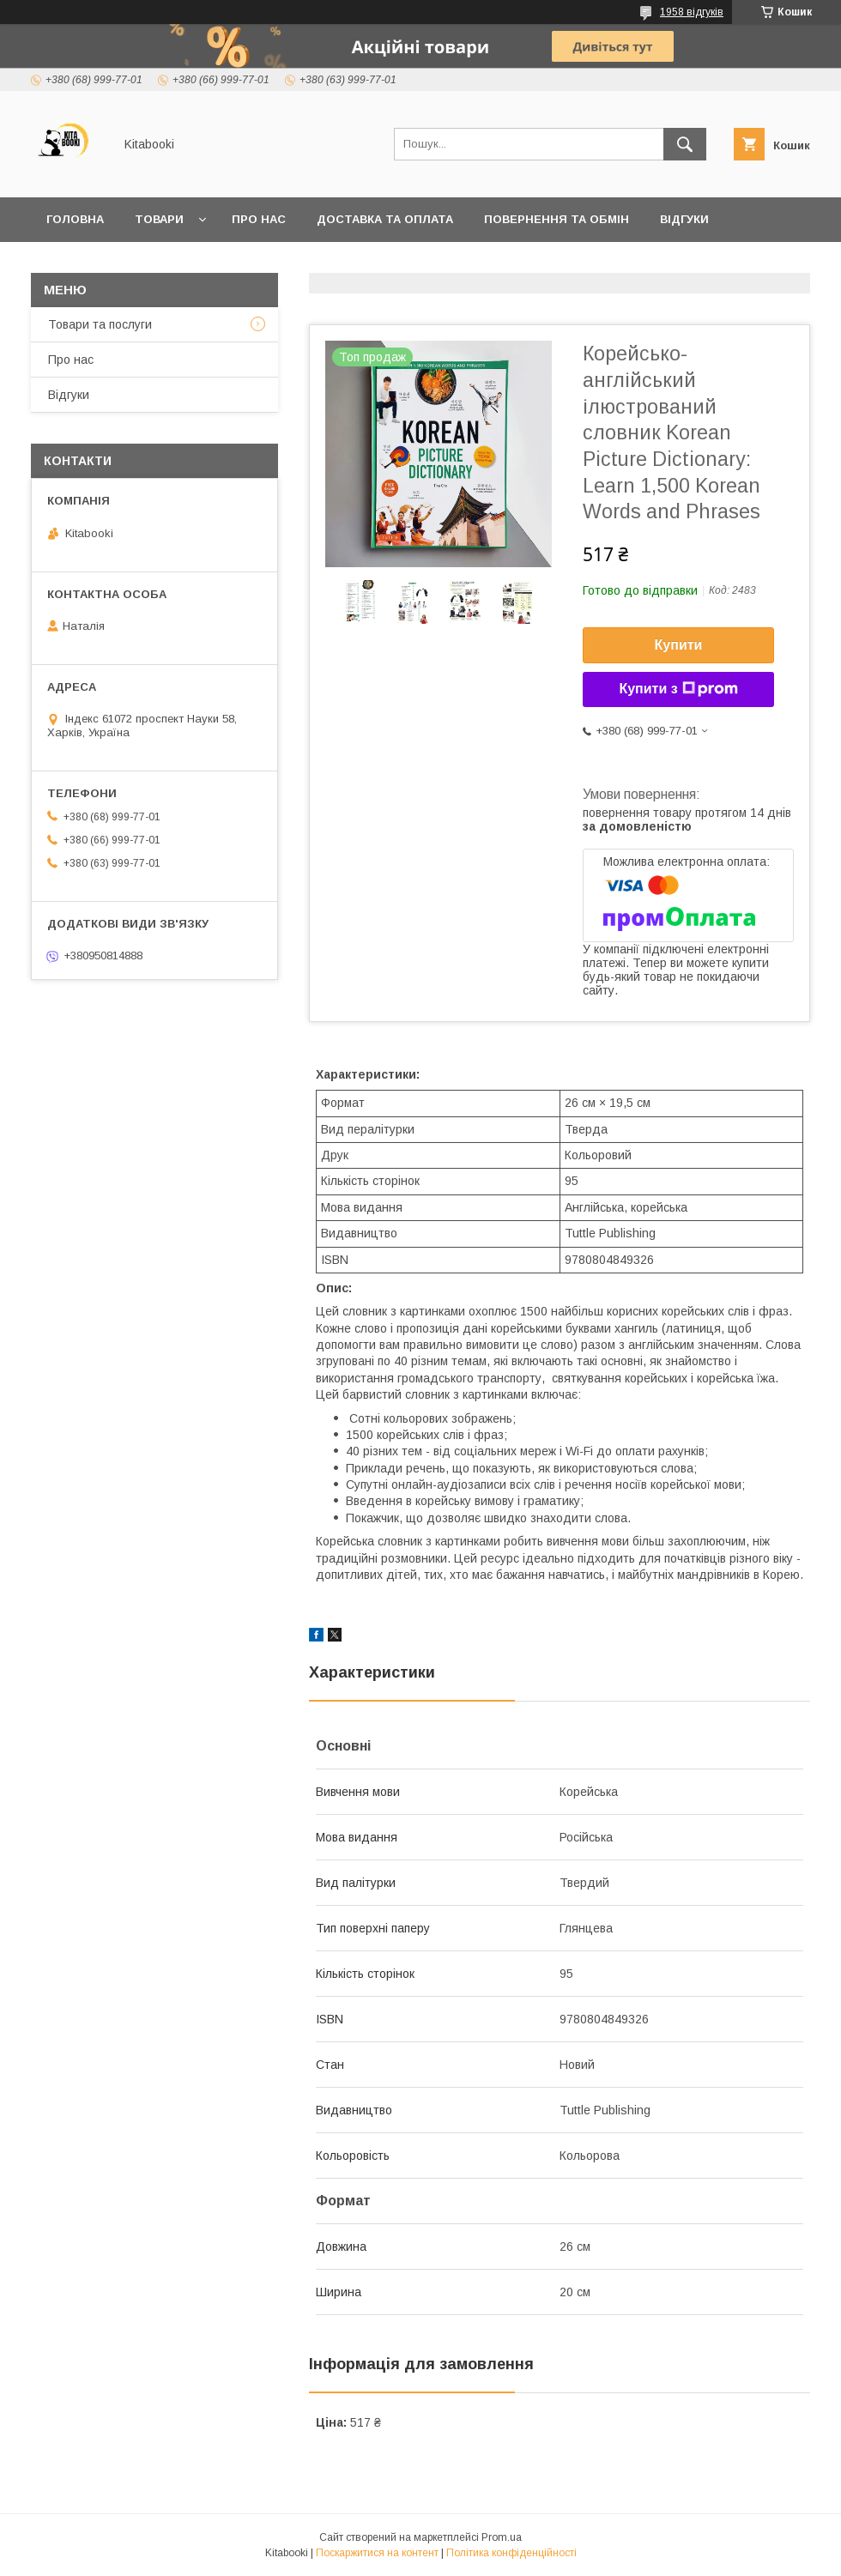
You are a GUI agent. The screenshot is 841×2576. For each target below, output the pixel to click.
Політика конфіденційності (511, 2553)
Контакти (78, 263)
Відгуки (684, 219)
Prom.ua (501, 2537)
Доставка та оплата (385, 219)
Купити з (678, 689)
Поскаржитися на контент (377, 2553)
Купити (679, 645)
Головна (75, 219)
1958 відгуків (691, 12)
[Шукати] (684, 144)
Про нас (259, 219)
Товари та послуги (100, 324)
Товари (159, 219)
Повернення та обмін (556, 219)
